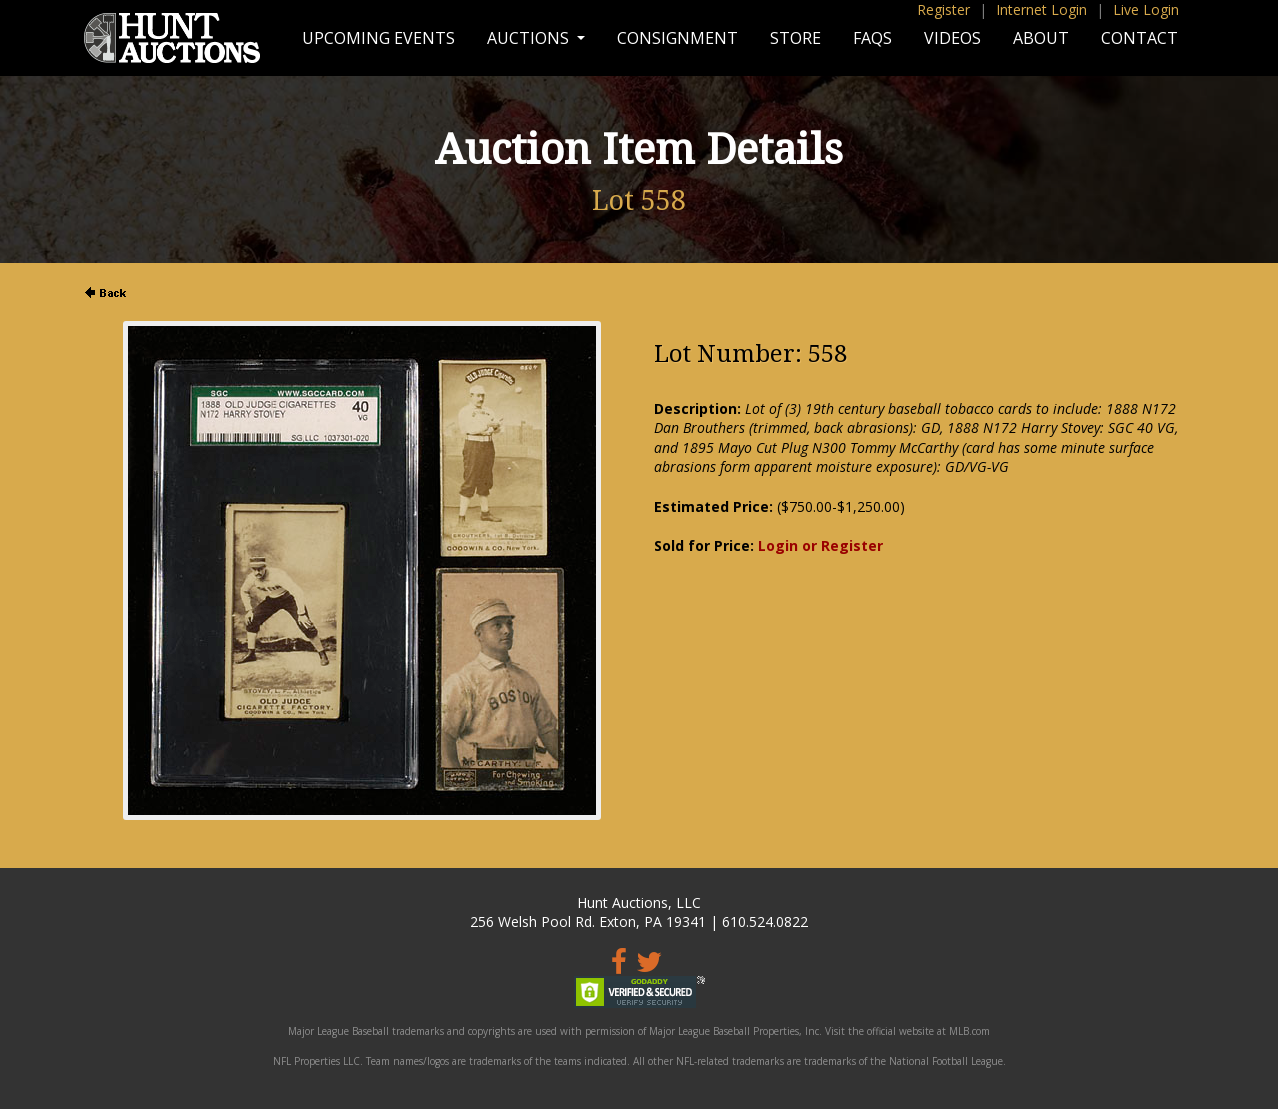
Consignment (677, 38)
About (1041, 38)
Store (795, 38)
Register (943, 9)
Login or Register (820, 545)
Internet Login (1041, 9)
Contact (1139, 38)
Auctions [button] (530, 38)
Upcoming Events (378, 38)
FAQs (872, 38)
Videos (952, 38)
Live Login (1146, 9)
